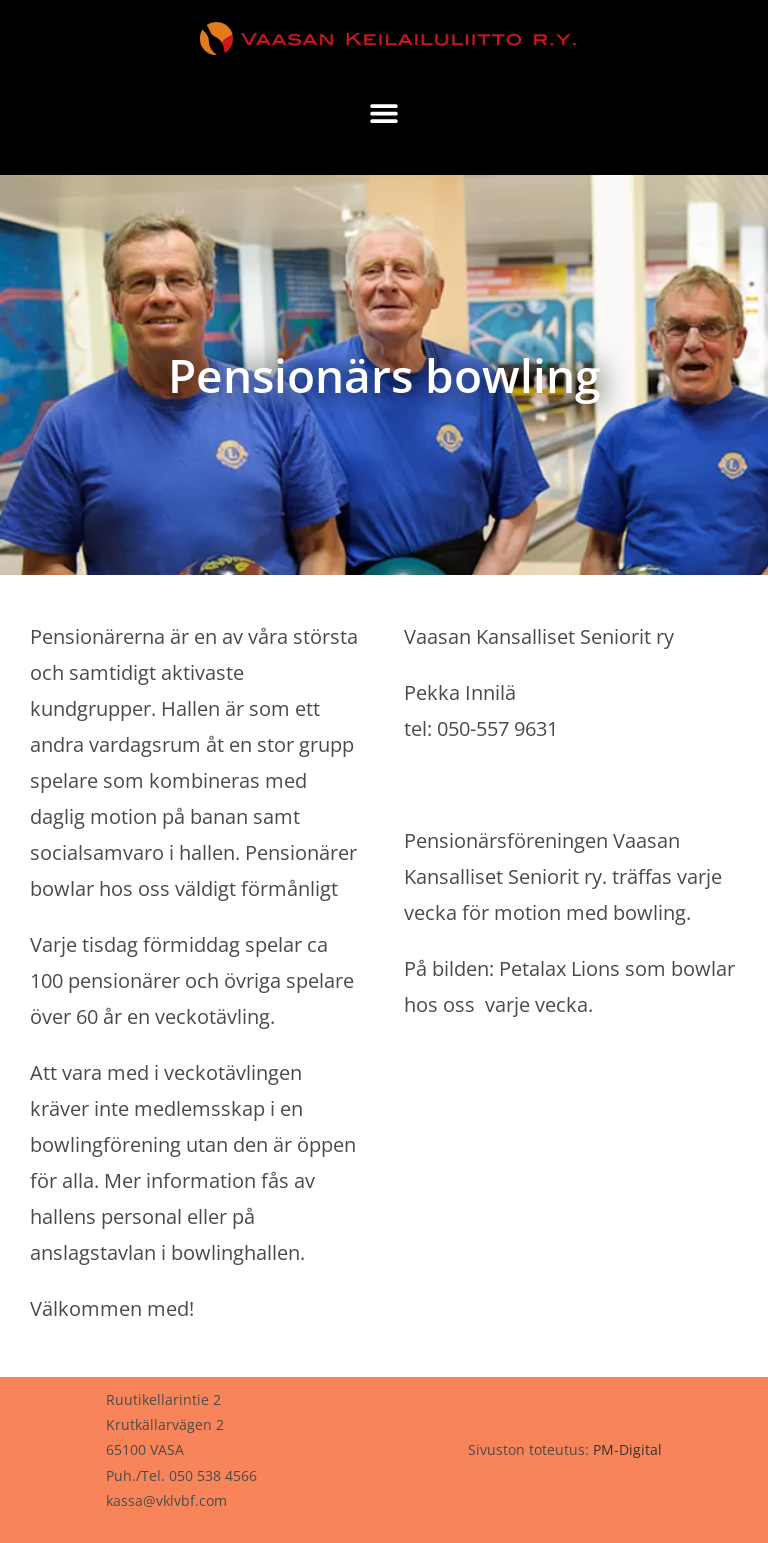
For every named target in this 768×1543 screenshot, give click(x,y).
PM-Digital (627, 1449)
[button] (384, 112)
